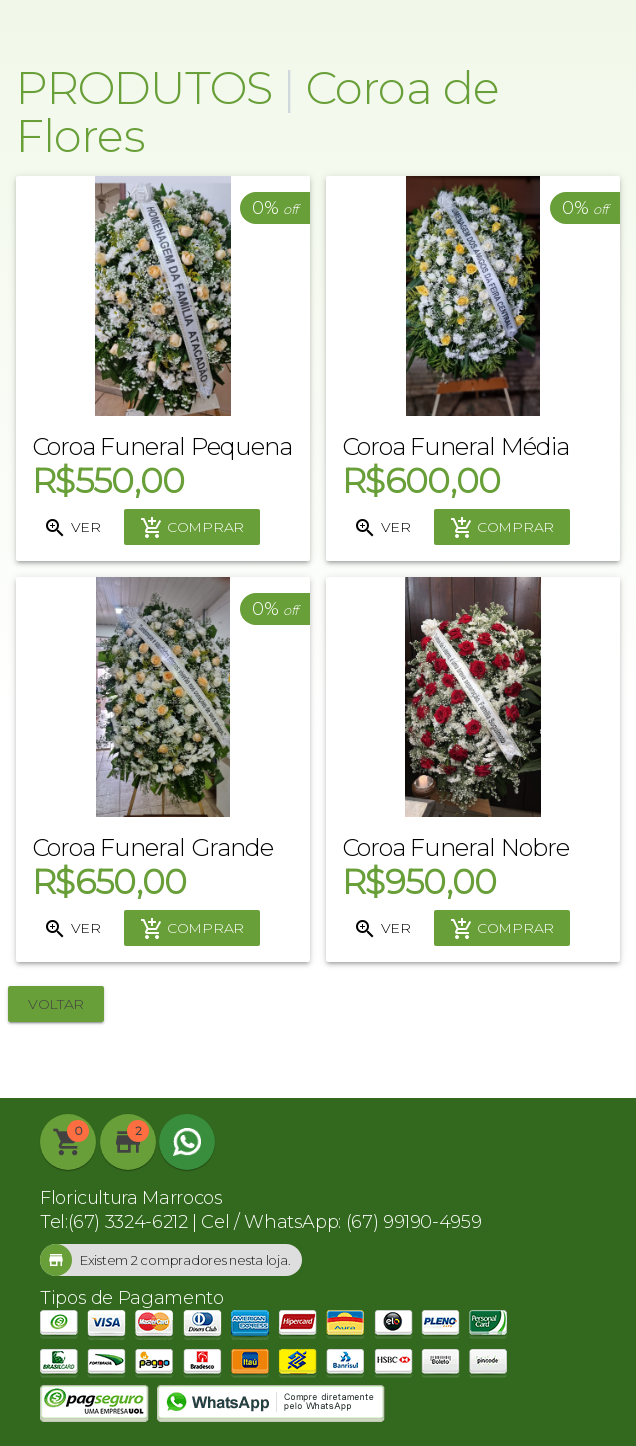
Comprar (192, 528)
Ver (71, 528)
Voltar (56, 1004)
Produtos (144, 87)
